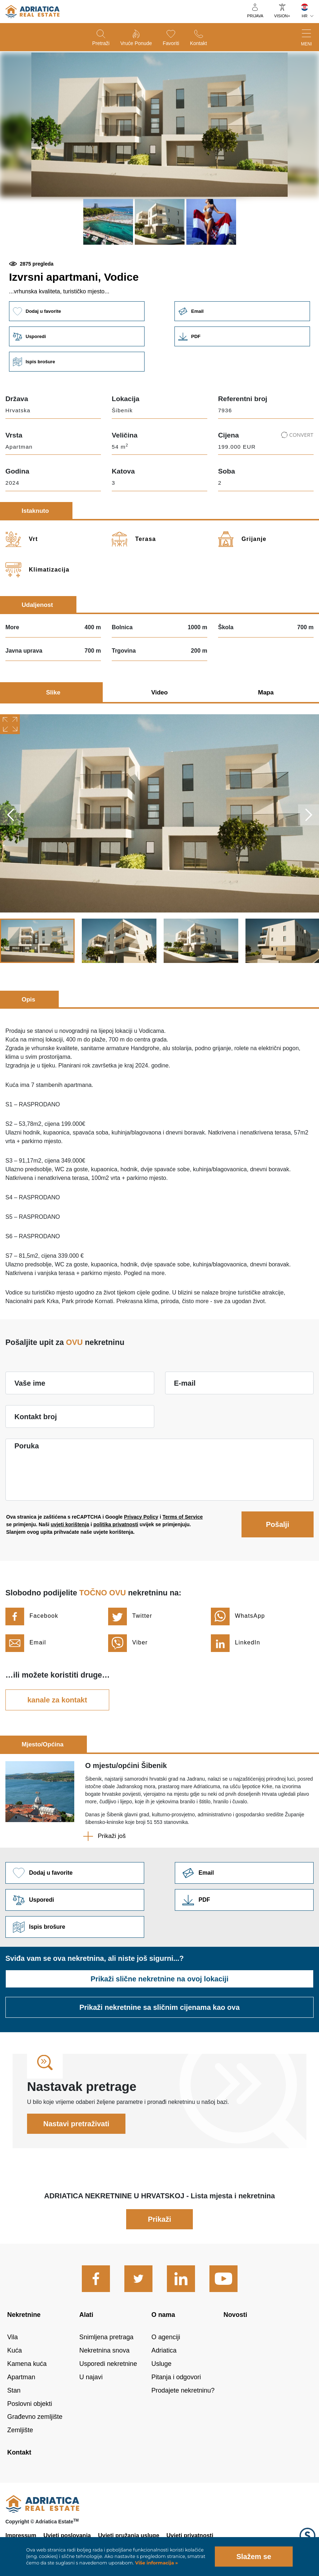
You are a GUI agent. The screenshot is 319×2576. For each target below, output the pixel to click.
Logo (307, 2536)
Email (242, 311)
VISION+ (282, 16)
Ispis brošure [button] (76, 361)
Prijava (255, 16)
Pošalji (277, 1524)
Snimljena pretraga (106, 2337)
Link (242, 336)
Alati (86, 2314)
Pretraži (101, 43)
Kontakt (198, 43)
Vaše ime (29, 1383)
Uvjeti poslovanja (67, 2535)
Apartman (21, 2377)
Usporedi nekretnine (108, 2363)
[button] (108, 222)
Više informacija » (156, 2563)
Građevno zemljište (34, 2416)
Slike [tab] (53, 692)
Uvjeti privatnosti (190, 2535)
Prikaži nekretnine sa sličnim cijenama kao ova (159, 2007)
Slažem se (253, 2557)
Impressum (20, 2535)
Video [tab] (159, 692)
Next (308, 814)
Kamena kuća (27, 2363)
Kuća (14, 2350)
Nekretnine (24, 2314)
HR (304, 16)
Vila (12, 2337)
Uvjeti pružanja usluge (128, 2535)
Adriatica (164, 2350)
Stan (14, 2390)
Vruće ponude (136, 43)
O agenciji (165, 2337)
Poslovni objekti (29, 2403)
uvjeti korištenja (70, 1524)
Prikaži (159, 2219)
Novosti (235, 2314)
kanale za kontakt (57, 1700)
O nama (163, 2314)
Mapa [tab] (266, 692)
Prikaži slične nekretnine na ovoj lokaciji (159, 1979)
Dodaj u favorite (76, 311)
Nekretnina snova (104, 2350)
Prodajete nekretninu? (182, 2390)
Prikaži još (111, 1836)
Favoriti (171, 43)
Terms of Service (183, 1517)
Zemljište (20, 2430)
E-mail (185, 1383)
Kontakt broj (35, 1417)
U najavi (91, 2377)
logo (32, 11)
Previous (10, 814)
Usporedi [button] (76, 336)
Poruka (26, 1446)
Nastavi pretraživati (76, 2124)
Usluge (161, 2363)
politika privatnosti (115, 1524)
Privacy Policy (141, 1517)
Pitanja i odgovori (176, 2377)
